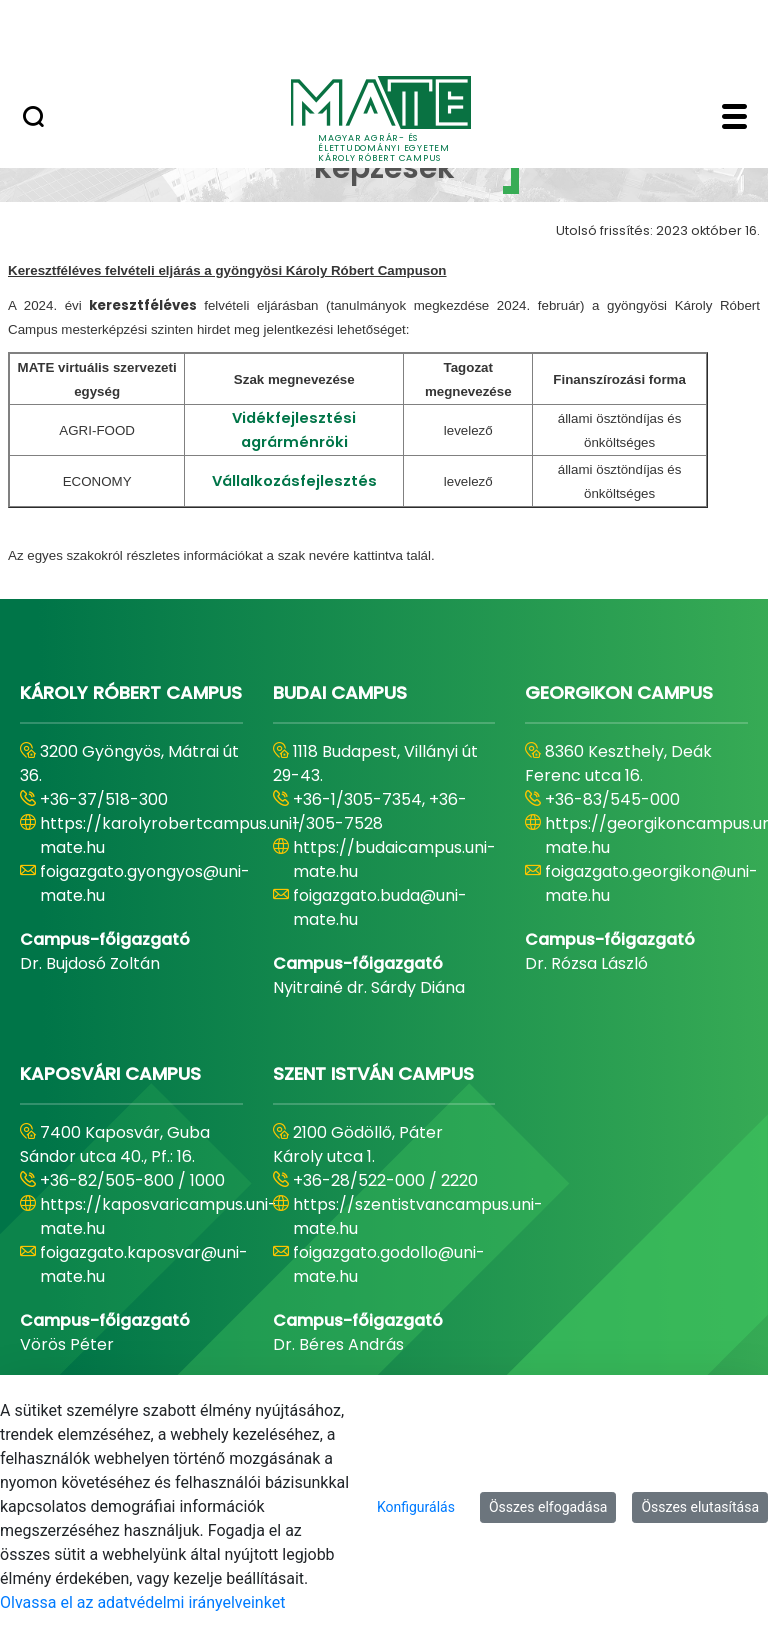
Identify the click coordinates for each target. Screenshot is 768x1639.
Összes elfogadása (548, 1507)
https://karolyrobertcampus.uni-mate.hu (170, 835)
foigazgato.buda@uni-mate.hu (380, 907)
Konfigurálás (416, 1507)
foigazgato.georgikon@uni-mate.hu (651, 883)
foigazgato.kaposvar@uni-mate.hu (144, 1264)
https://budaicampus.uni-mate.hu (394, 859)
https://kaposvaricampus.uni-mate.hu (158, 1216)
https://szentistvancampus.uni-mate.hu (418, 1216)
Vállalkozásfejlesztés (294, 481)
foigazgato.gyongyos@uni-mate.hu (145, 883)
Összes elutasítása (700, 1507)
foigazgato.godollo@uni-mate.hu (389, 1264)
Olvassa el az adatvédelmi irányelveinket (142, 1602)
